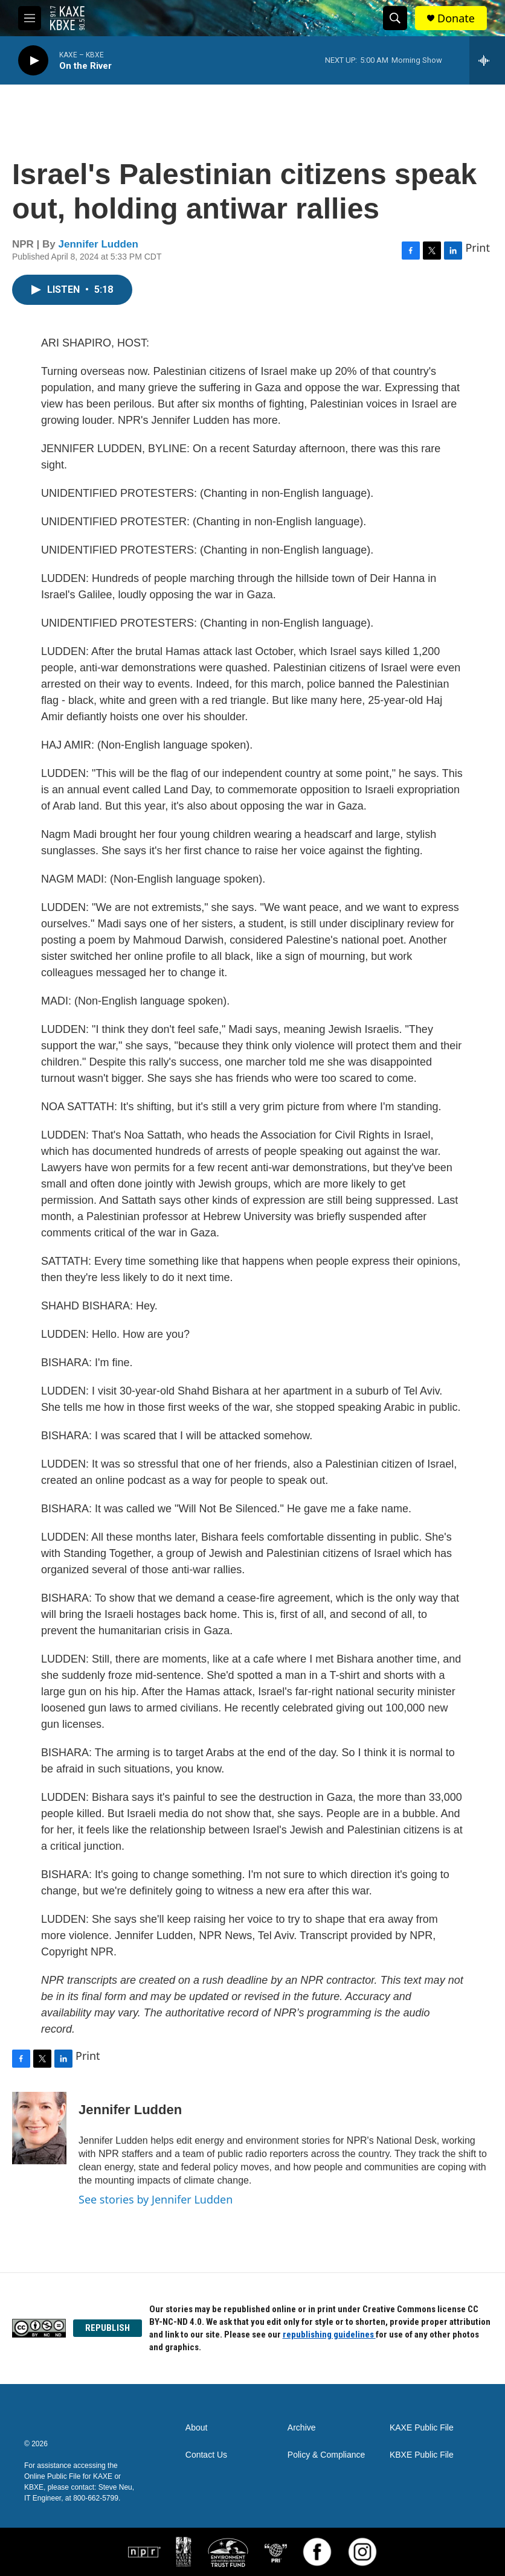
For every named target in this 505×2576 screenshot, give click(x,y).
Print (477, 247)
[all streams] (487, 60)
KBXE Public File (422, 2454)
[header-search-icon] (395, 18)
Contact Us (206, 2454)
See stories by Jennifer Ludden (156, 2199)
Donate (456, 18)
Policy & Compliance (326, 2454)
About (196, 2427)
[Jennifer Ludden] (39, 2128)
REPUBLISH (107, 2327)
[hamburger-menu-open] (29, 18)
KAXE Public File (422, 2427)
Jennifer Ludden (98, 244)
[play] (33, 61)
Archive (302, 2427)
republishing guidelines (329, 2334)
